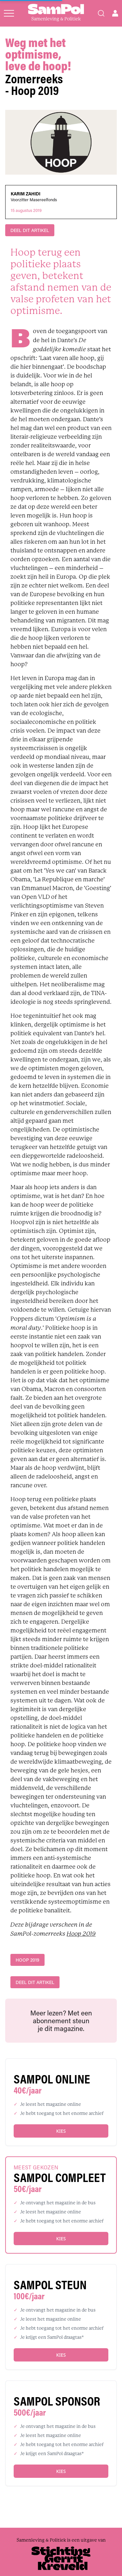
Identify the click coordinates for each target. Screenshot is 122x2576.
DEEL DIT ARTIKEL (29, 230)
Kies (61, 2131)
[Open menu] (9, 13)
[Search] (101, 13)
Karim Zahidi (25, 194)
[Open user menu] (115, 13)
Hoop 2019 (81, 1933)
